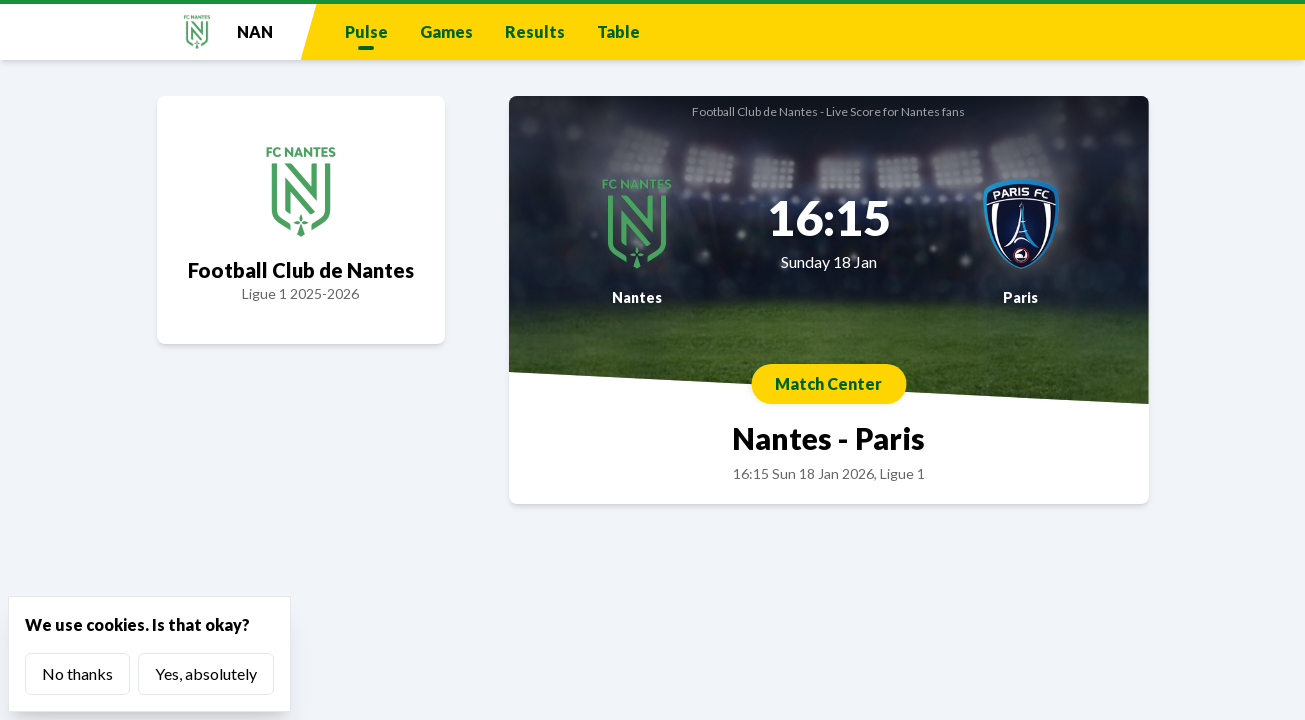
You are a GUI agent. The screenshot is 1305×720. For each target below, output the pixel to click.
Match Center (828, 383)
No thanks (77, 673)
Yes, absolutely (206, 673)
